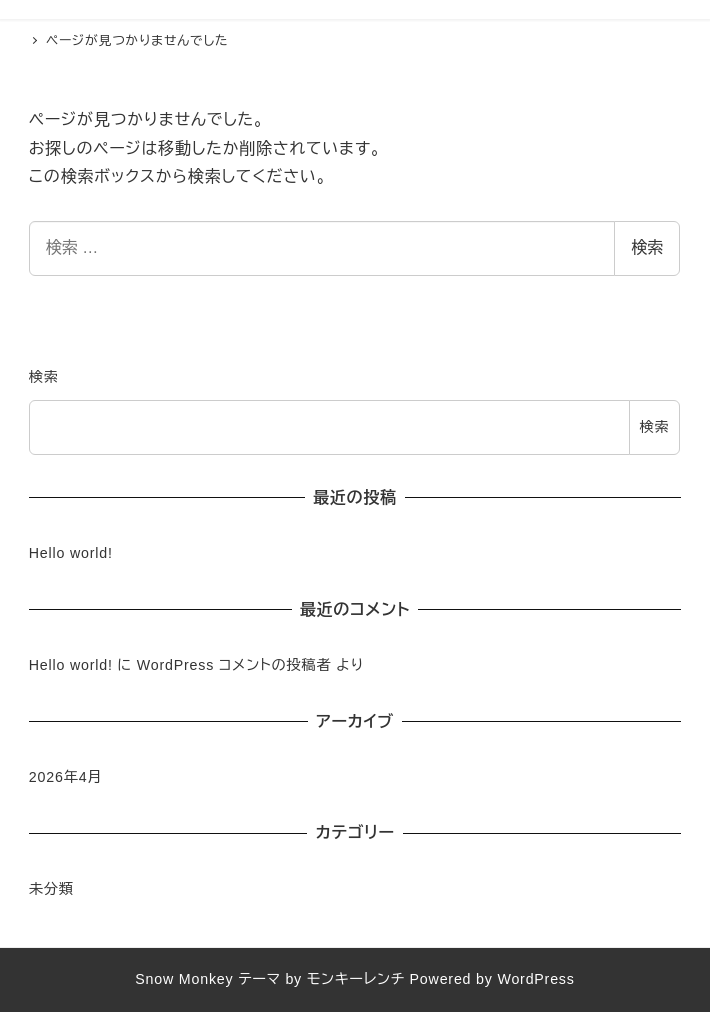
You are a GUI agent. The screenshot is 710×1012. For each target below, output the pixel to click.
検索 (647, 247)
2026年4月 (66, 777)
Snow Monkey (184, 979)
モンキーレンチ (356, 979)
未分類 (51, 889)
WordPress (535, 979)
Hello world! (71, 553)
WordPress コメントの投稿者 (234, 665)
